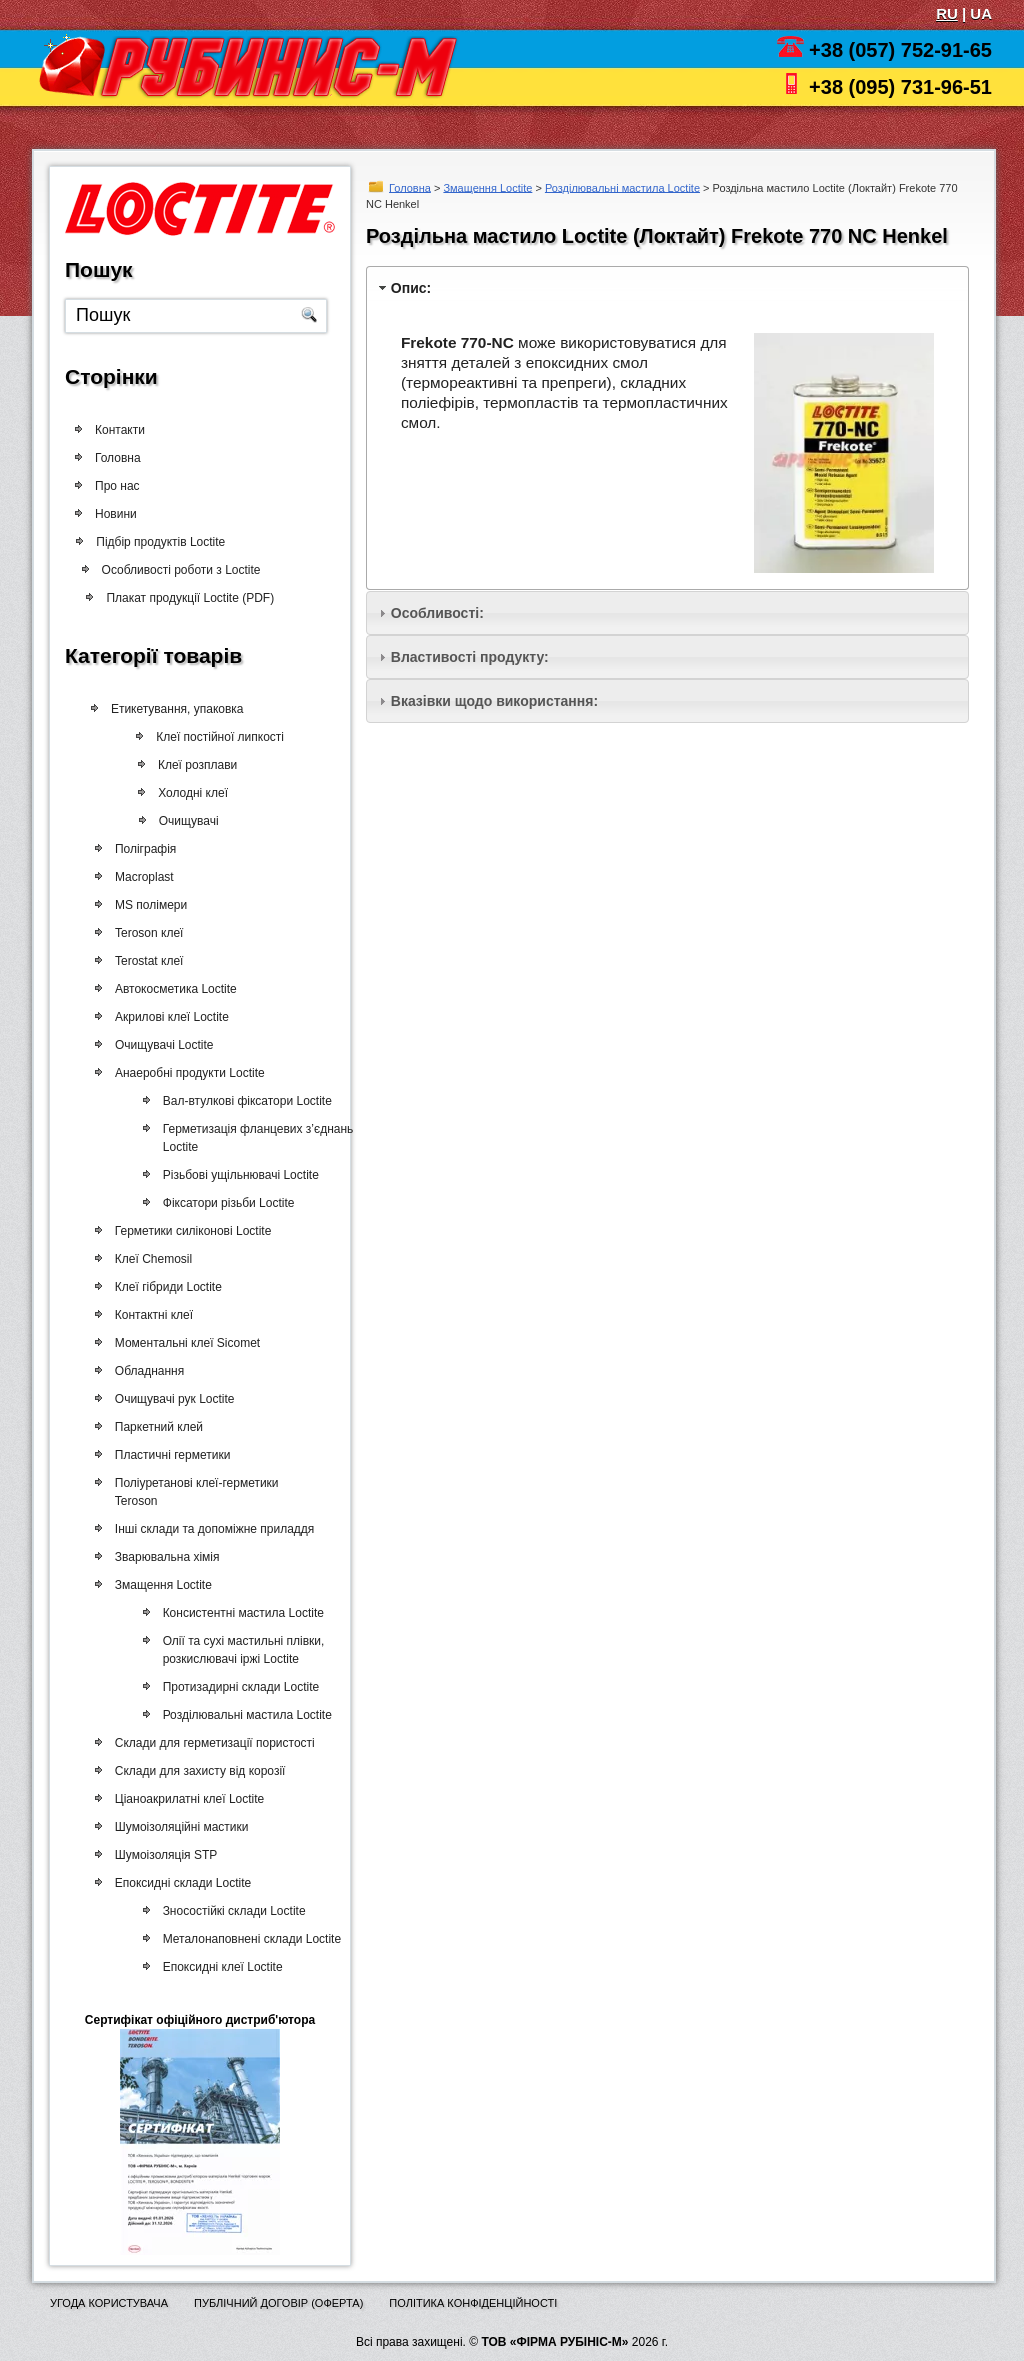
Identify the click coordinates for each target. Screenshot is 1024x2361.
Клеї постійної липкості (227, 737)
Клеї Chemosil (150, 1259)
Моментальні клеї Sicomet (184, 1343)
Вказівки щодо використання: (494, 701)
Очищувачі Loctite (162, 1045)
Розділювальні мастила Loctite (622, 187)
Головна (410, 187)
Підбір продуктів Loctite (167, 542)
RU (947, 13)
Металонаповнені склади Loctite (246, 1939)
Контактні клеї (151, 1315)
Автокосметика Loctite (174, 989)
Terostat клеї (147, 961)
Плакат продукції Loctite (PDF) (197, 598)
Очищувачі (192, 821)
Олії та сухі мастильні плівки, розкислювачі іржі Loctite (238, 1650)
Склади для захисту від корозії (197, 1771)
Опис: (411, 288)
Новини (116, 514)
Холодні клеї (197, 793)
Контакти (120, 430)
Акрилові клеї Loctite (170, 1017)
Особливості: (437, 613)
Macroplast (143, 877)
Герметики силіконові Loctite (190, 1231)
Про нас (117, 486)
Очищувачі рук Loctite (172, 1399)
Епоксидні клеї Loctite (217, 1967)
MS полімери (150, 905)
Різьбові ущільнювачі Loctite (236, 1175)
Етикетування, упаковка (181, 709)
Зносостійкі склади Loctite (228, 1911)
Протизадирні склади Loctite (235, 1687)
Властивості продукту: (470, 657)
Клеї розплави (202, 765)
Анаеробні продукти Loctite (188, 1073)
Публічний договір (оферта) (278, 2303)
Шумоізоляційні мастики (179, 1827)
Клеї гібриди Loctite (165, 1287)
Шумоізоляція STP (163, 1855)
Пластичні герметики (170, 1455)
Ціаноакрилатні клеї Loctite (186, 1799)
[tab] (667, 287)
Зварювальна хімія (164, 1557)
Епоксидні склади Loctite (180, 1883)
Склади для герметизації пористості (212, 1743)
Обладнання (146, 1371)
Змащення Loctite (487, 187)
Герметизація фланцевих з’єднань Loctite (253, 1138)
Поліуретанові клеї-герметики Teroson (194, 1492)
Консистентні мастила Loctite (237, 1613)
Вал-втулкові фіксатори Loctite (242, 1101)
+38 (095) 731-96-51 (900, 87)
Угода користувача (109, 2303)
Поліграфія (144, 849)
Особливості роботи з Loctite (188, 570)
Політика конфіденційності (473, 2303)
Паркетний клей (156, 1427)
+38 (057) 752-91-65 (900, 50)
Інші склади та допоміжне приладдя (212, 1529)
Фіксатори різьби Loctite (224, 1203)
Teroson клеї (147, 933)
